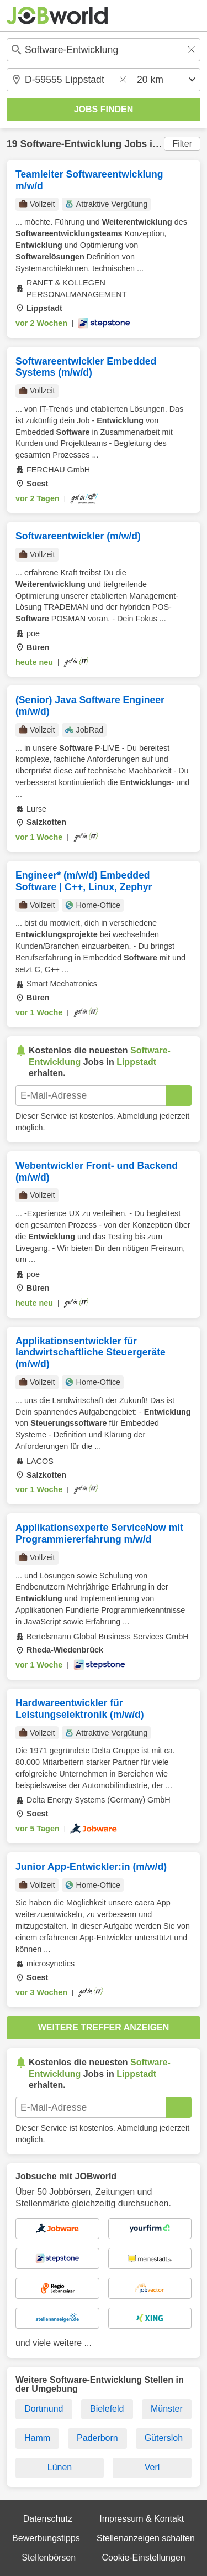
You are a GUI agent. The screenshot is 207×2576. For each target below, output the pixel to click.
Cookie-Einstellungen (143, 2557)
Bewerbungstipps (46, 2538)
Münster (167, 2408)
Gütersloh (164, 2438)
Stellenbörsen (49, 2557)
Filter (182, 143)
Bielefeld (107, 2408)
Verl (152, 2467)
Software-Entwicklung (70, 143)
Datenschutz (47, 2518)
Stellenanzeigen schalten (146, 2538)
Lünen (59, 2467)
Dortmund (43, 2408)
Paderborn (97, 2438)
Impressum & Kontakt (141, 2518)
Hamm (37, 2438)
